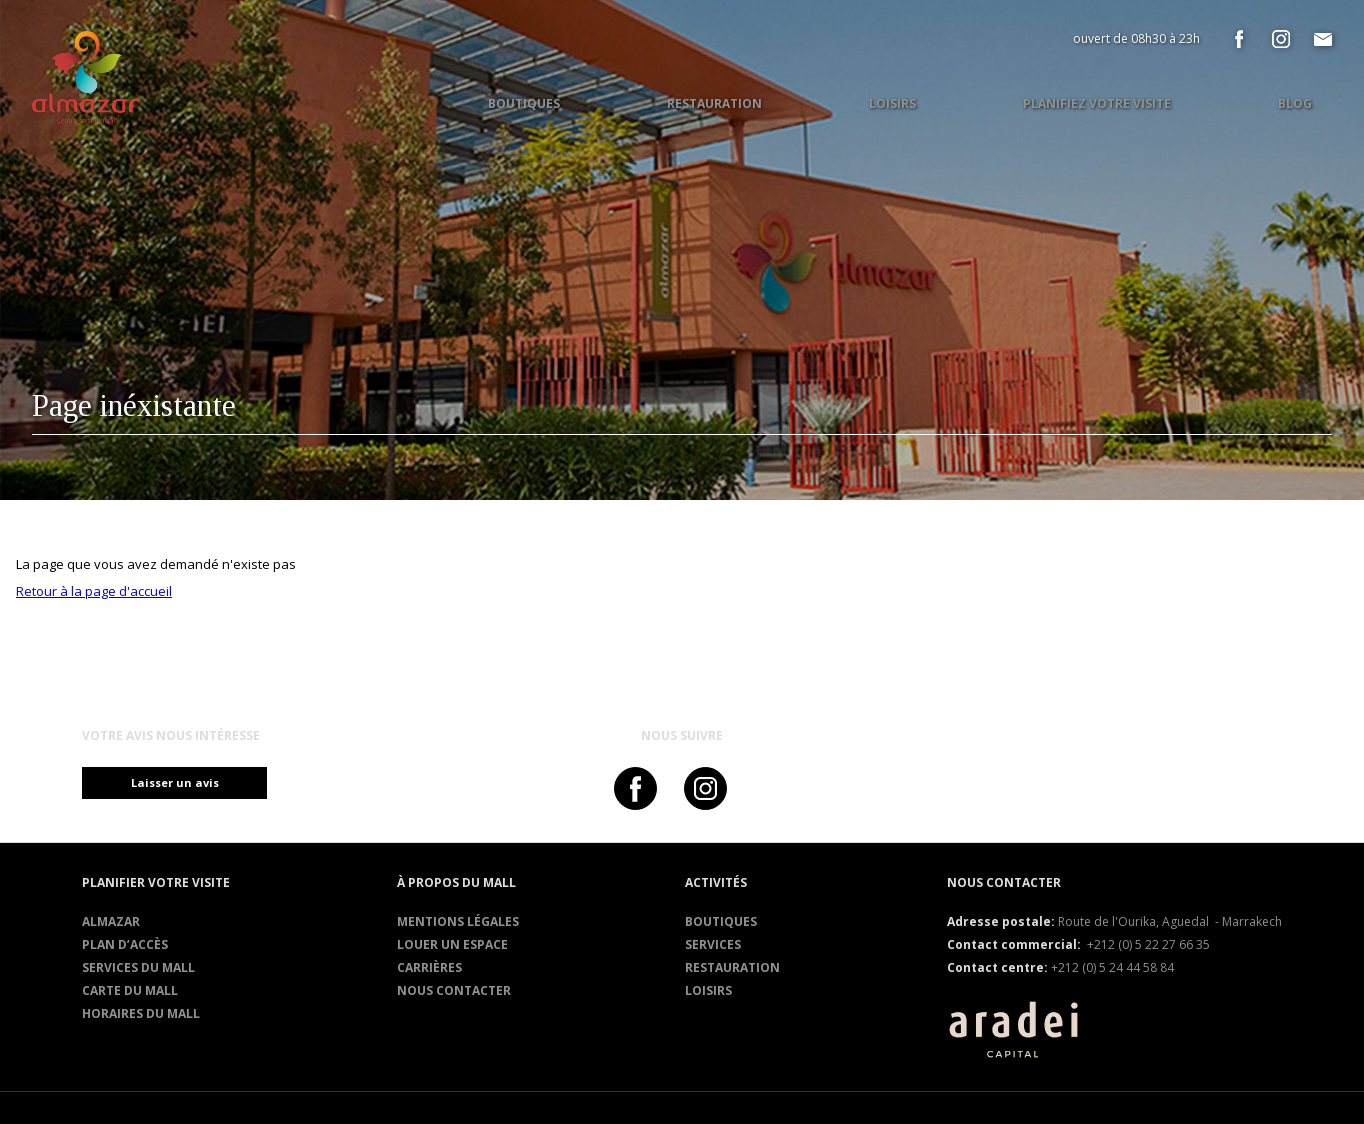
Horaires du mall (141, 1013)
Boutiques (721, 921)
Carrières (429, 967)
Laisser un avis (184, 782)
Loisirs (708, 990)
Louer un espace (452, 944)
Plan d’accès (125, 944)
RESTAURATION (732, 967)
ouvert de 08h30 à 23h (1136, 38)
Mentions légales (458, 921)
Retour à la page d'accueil (94, 591)
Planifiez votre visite (1097, 103)
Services (713, 944)
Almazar (111, 921)
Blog (1295, 103)
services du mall (138, 967)
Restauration (714, 103)
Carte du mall (130, 990)
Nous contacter (454, 990)
